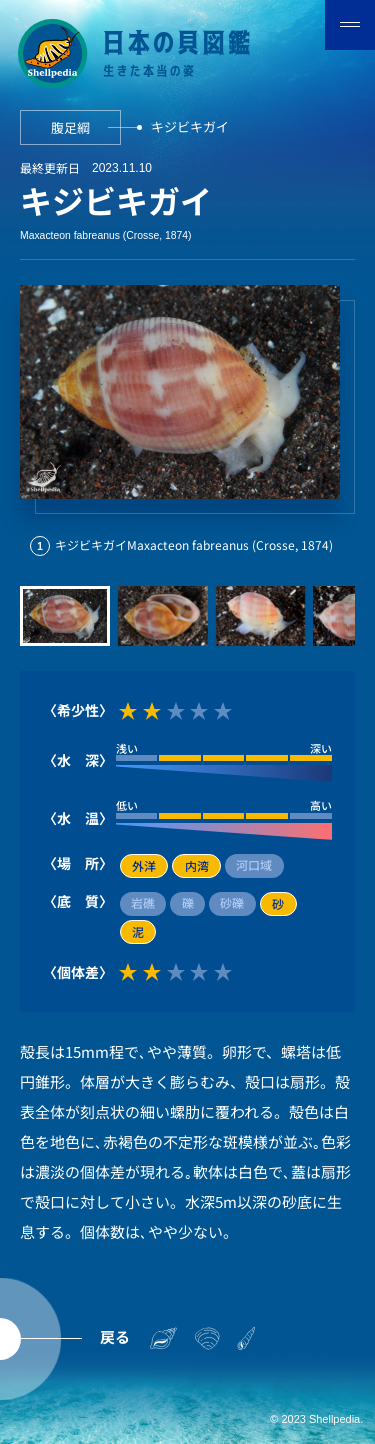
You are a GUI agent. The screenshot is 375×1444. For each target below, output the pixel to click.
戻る (115, 1336)
